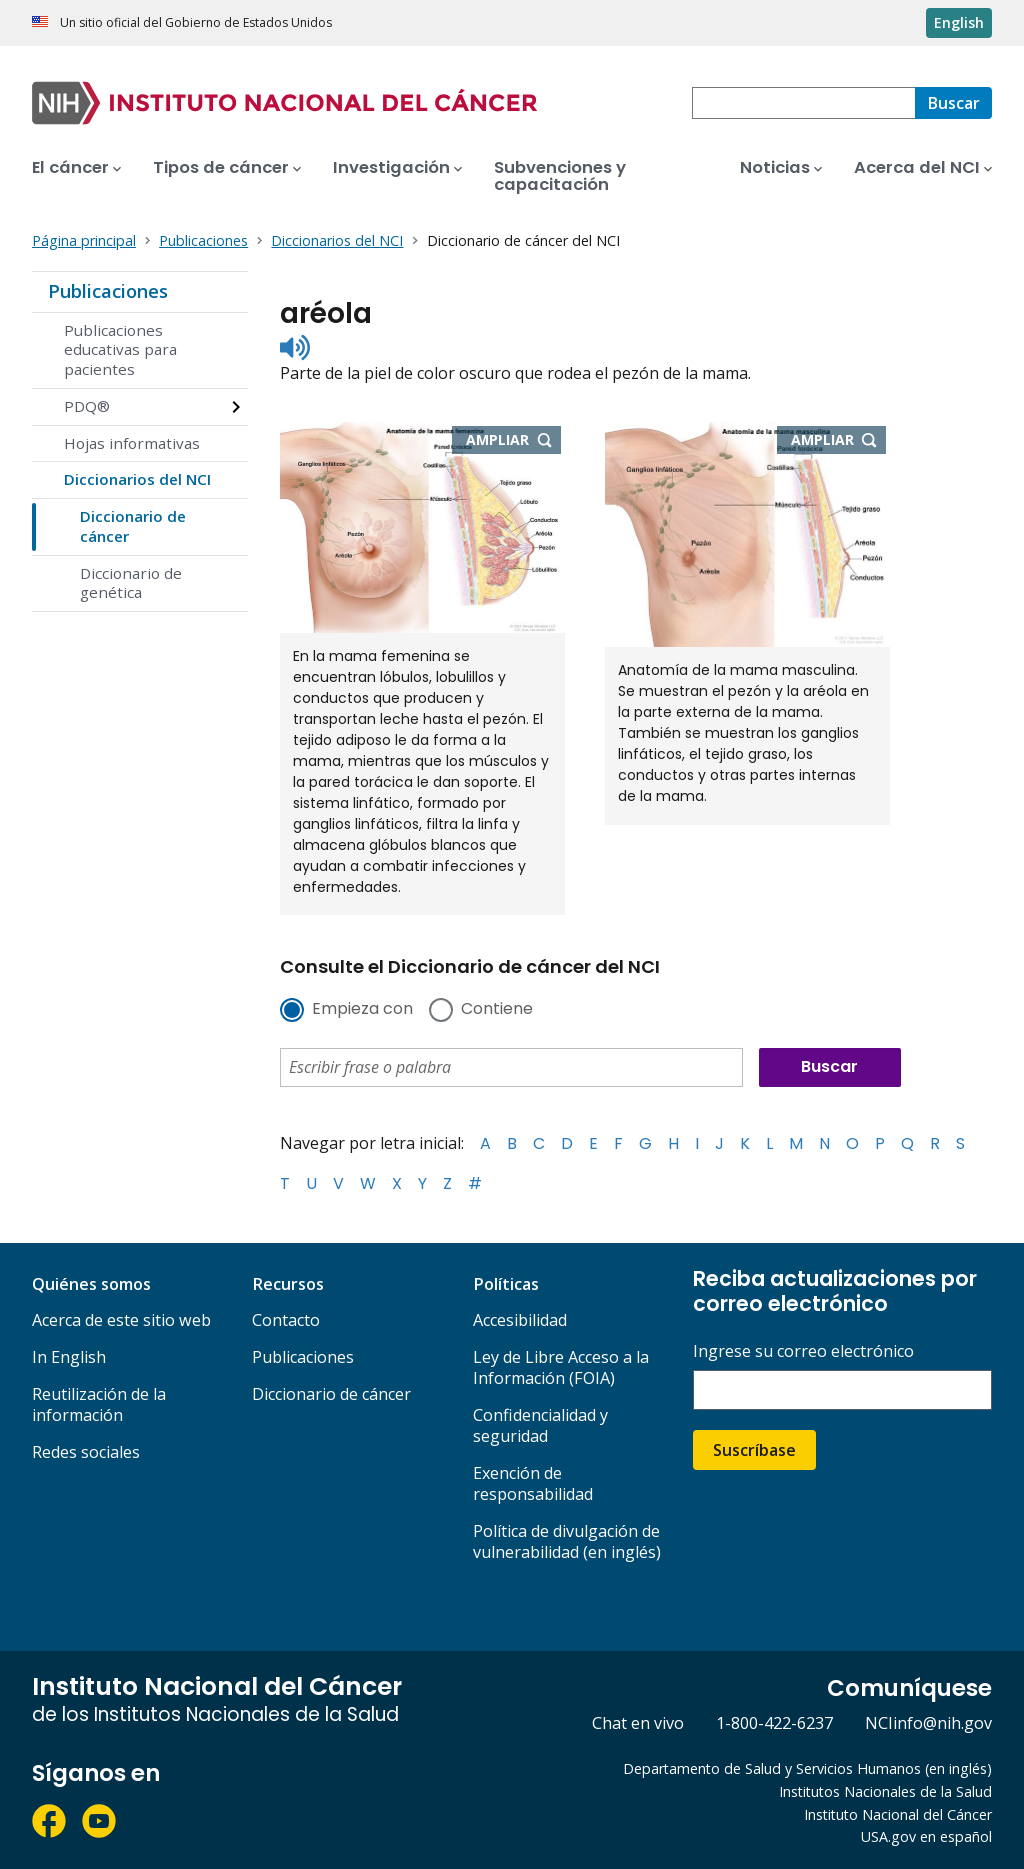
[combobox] (803, 103)
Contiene (497, 1010)
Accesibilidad (520, 1320)
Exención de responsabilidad (533, 1483)
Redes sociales (86, 1452)
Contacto (286, 1320)
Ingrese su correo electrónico (803, 1351)
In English (69, 1357)
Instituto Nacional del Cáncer (898, 1814)
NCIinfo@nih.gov (928, 1723)
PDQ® (87, 406)
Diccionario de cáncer (133, 526)
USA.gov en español (926, 1836)
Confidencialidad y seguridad (540, 1425)
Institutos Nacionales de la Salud (885, 1791)
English (959, 22)
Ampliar (513, 441)
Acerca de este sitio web (121, 1320)
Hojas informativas (132, 443)
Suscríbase (754, 1450)
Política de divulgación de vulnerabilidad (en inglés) (567, 1541)
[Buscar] (953, 103)
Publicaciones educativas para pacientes (120, 350)
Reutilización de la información (99, 1404)
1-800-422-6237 (774, 1723)
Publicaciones (108, 291)
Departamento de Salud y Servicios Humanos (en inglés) (807, 1768)
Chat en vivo (638, 1723)
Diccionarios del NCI (137, 479)
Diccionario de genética (131, 583)
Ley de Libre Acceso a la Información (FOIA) (561, 1367)
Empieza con (362, 1010)
